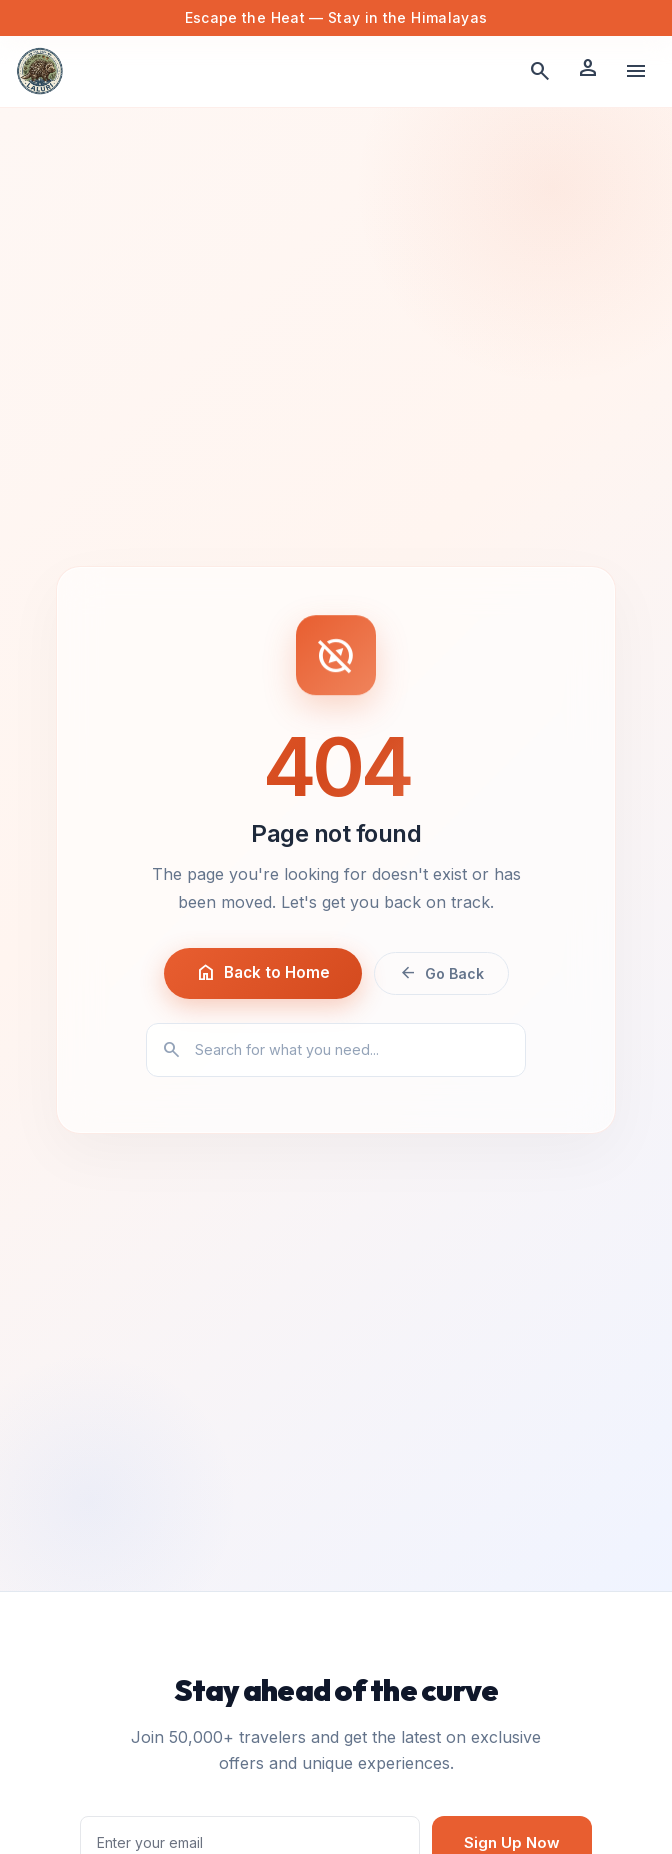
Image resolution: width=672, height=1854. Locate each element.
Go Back (441, 973)
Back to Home (263, 973)
